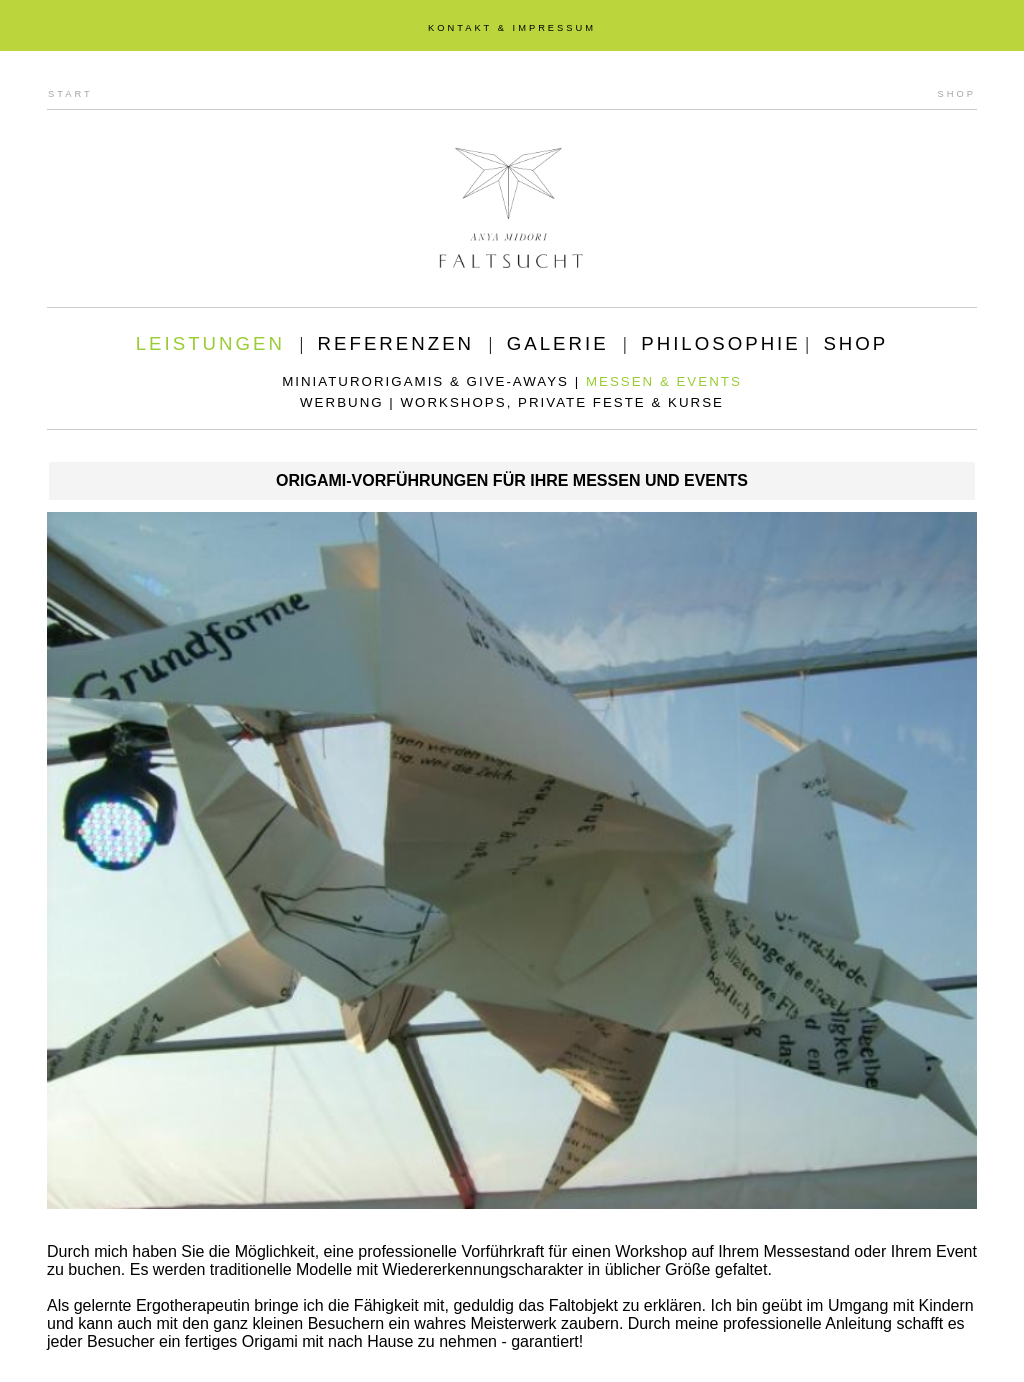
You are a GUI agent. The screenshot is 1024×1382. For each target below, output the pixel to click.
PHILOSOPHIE (721, 343)
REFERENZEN (396, 343)
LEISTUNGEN (210, 343)
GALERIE (558, 343)
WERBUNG (342, 402)
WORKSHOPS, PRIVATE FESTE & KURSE (562, 402)
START (70, 94)
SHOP (957, 94)
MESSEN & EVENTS (664, 381)
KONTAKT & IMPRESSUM (512, 28)
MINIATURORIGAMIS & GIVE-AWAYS (425, 381)
